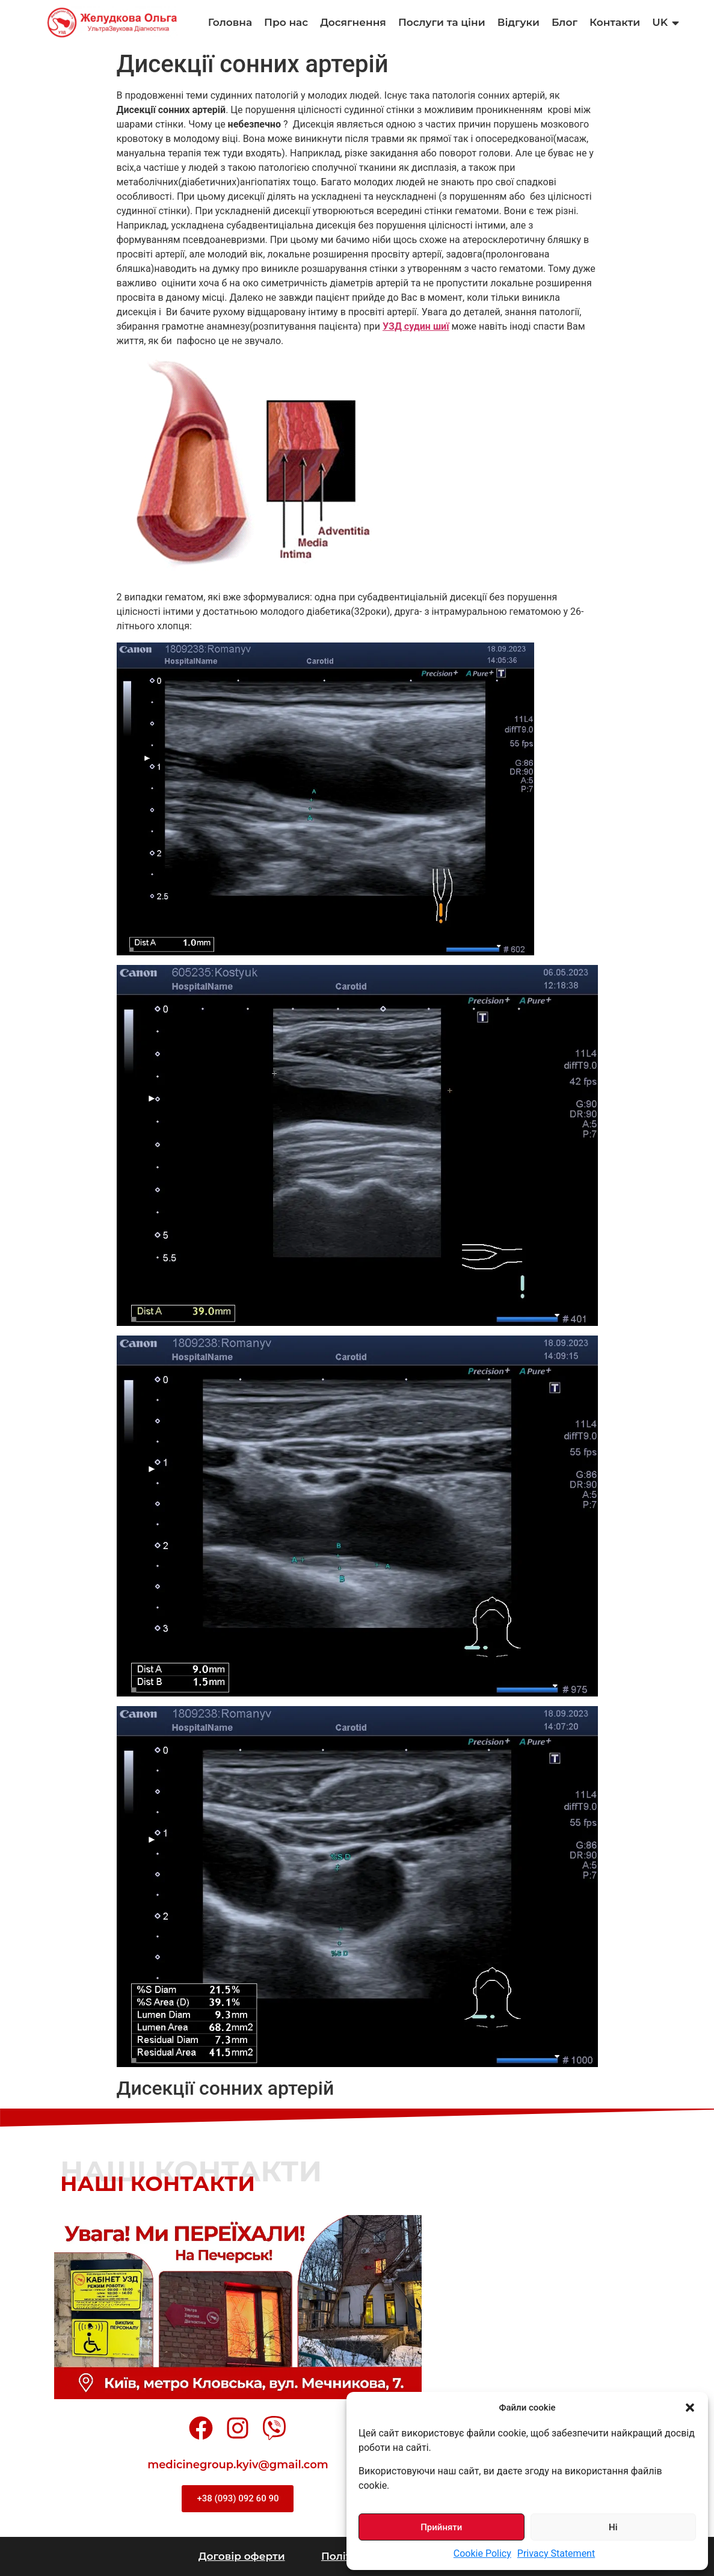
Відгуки (518, 22)
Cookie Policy (482, 2553)
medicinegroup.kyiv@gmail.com (237, 2464)
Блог (564, 22)
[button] (690, 2408)
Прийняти (441, 2527)
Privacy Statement (556, 2553)
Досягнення (353, 22)
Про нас (286, 22)
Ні (613, 2527)
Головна (230, 22)
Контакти (614, 22)
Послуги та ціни (441, 22)
